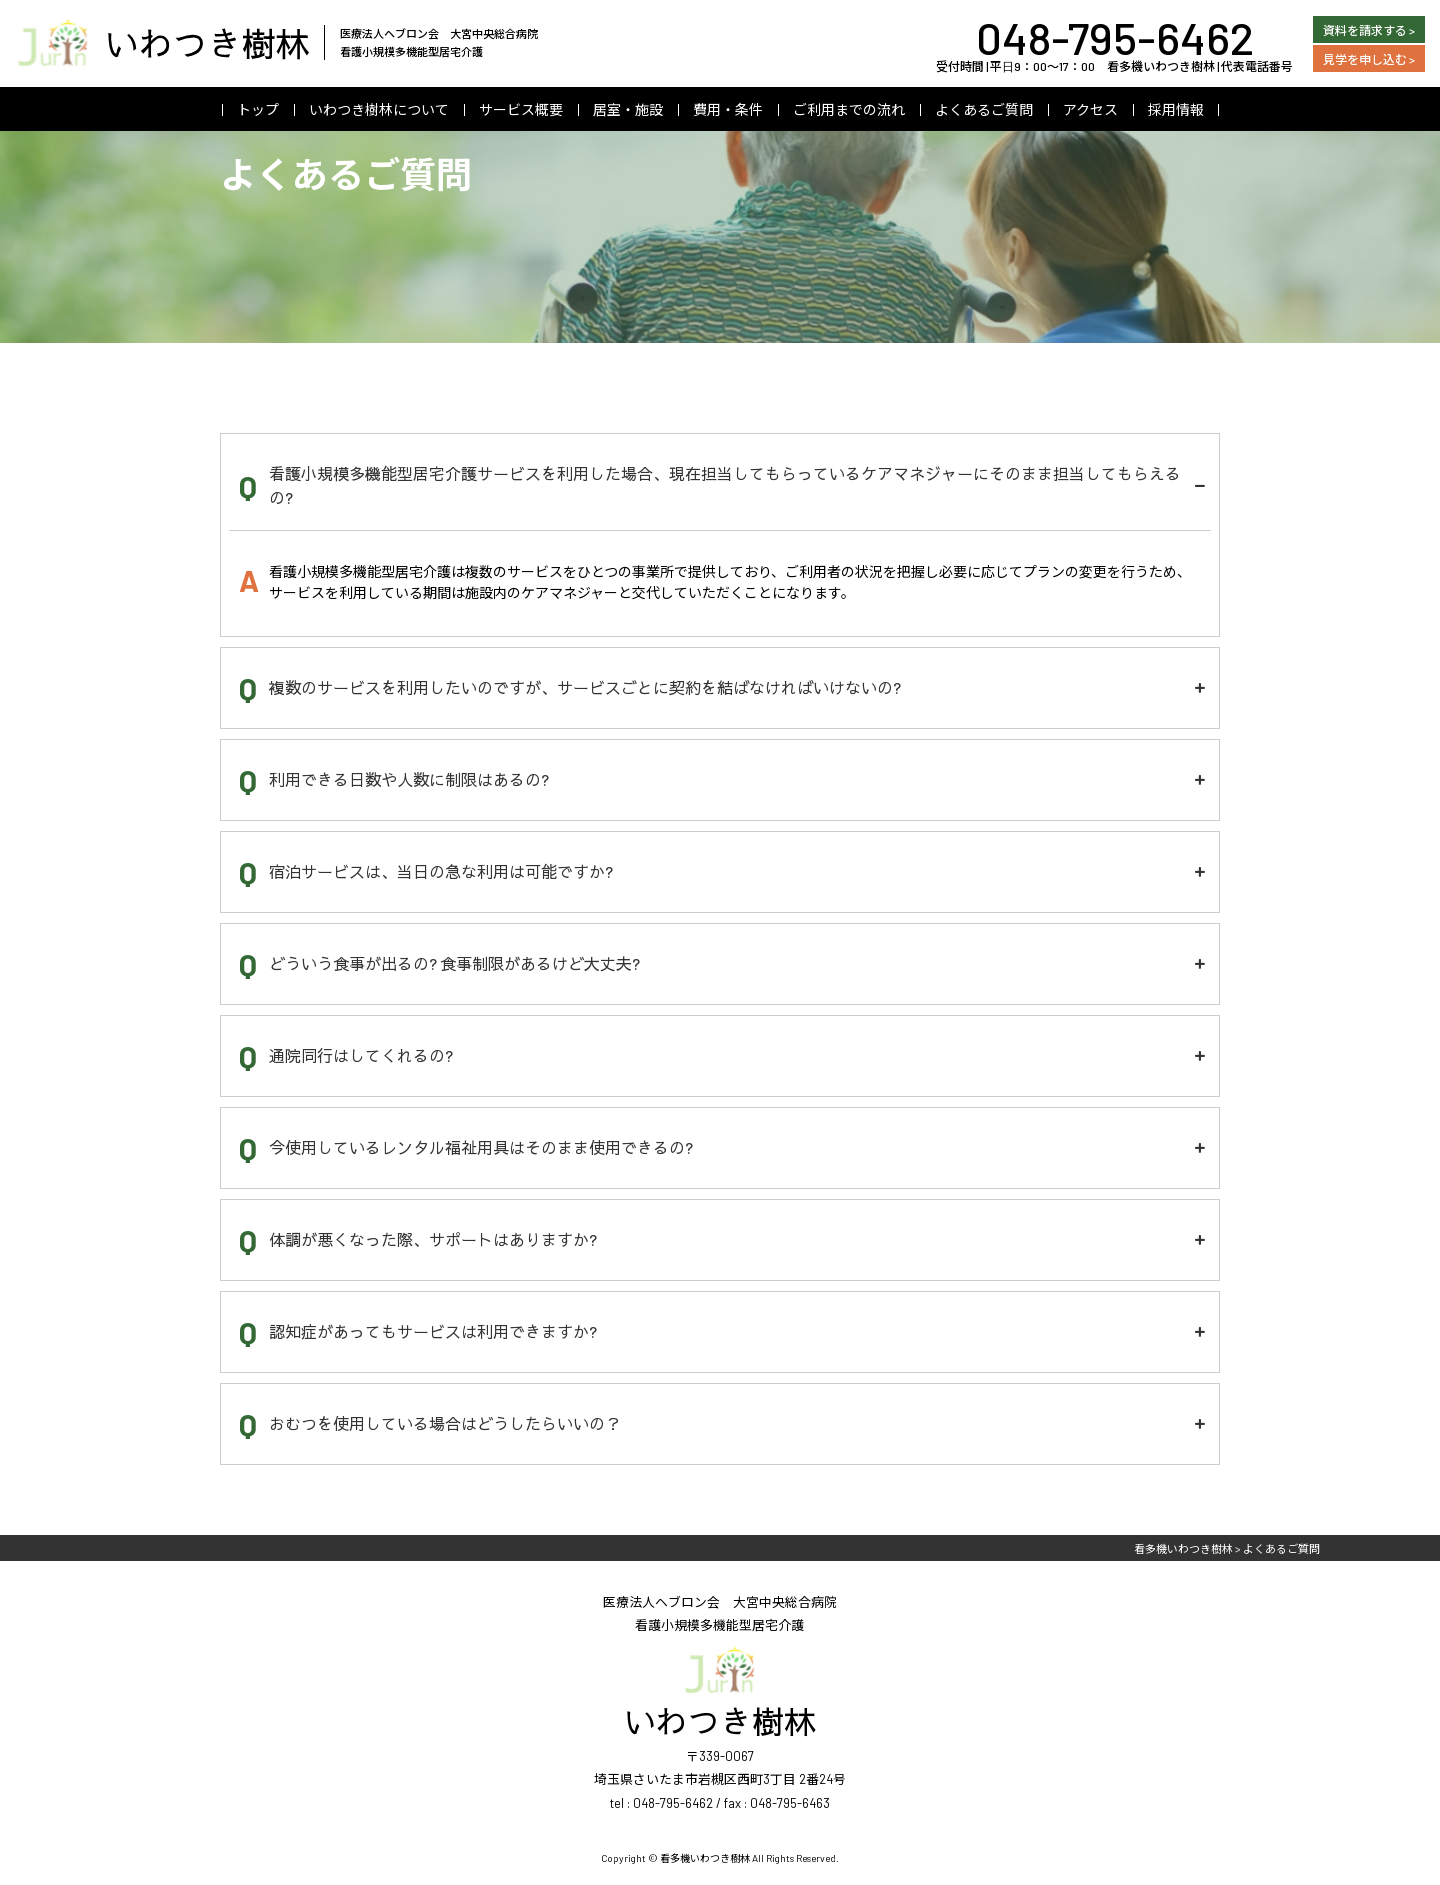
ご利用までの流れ (849, 109)
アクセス (1090, 109)
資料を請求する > (1369, 30)
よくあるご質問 (984, 109)
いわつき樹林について (379, 109)
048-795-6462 (1115, 37)
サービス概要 (521, 109)
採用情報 (1176, 109)
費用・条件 (728, 109)
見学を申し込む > (1369, 59)
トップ (258, 109)
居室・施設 (628, 109)
